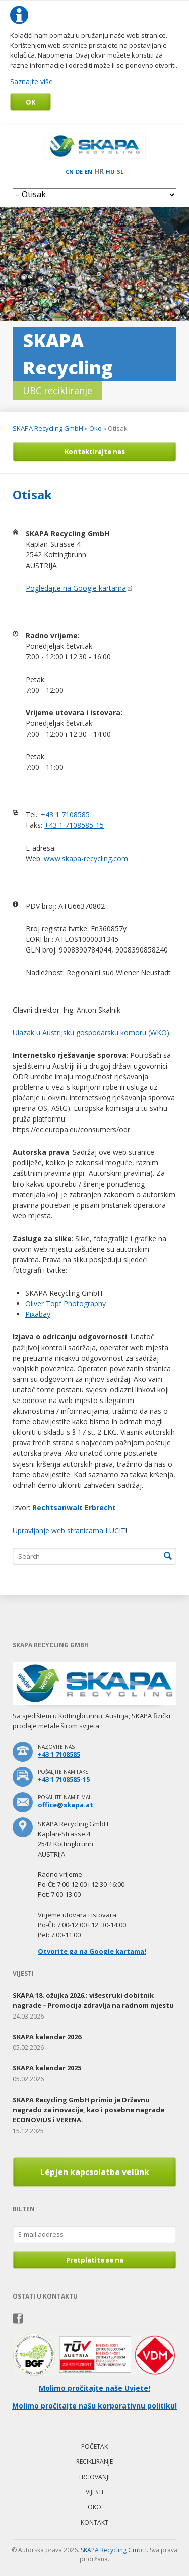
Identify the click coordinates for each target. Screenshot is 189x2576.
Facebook (18, 2319)
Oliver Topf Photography (65, 1303)
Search (167, 1556)
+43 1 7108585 (65, 814)
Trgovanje (94, 2477)
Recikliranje (94, 2461)
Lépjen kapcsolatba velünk (94, 2171)
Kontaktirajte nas (95, 451)
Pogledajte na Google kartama (76, 588)
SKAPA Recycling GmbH (48, 428)
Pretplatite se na (94, 2259)
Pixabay (37, 1314)
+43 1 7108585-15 (74, 825)
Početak (94, 2446)
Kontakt (94, 2522)
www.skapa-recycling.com (86, 858)
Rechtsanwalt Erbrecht (74, 1508)
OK (30, 101)
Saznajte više (31, 81)
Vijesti (94, 2492)
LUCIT (115, 1530)
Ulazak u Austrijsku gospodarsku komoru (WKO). (92, 1032)
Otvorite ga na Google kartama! (92, 1951)
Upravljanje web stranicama (58, 1530)
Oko (95, 428)
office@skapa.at (65, 1804)
